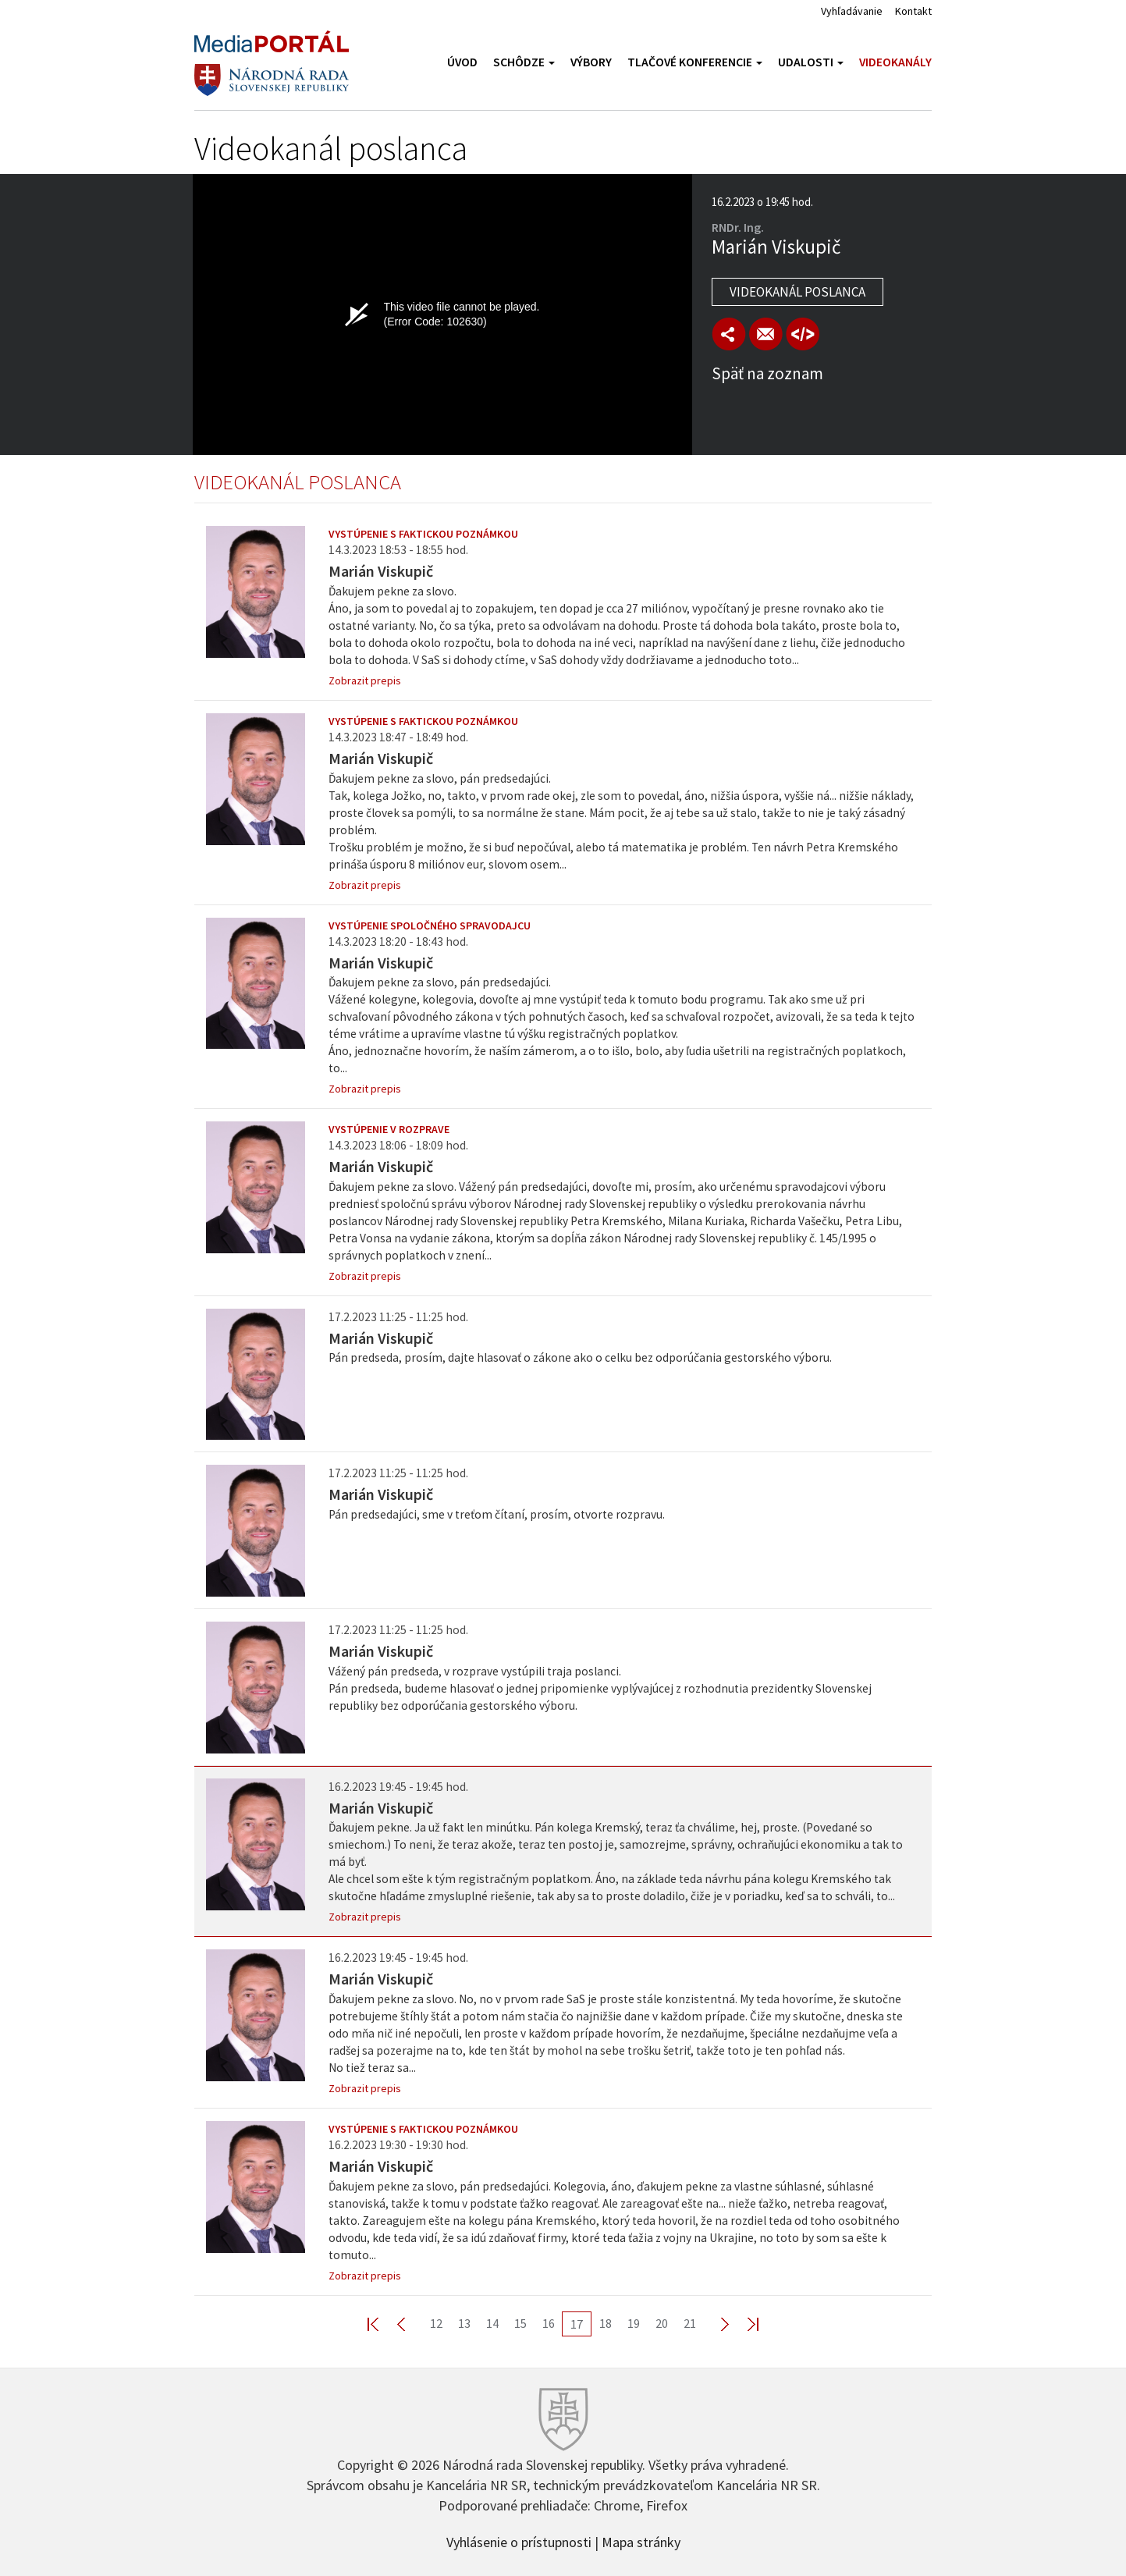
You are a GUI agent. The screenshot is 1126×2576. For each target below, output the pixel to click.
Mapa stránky (641, 2541)
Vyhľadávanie (852, 11)
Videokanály (895, 62)
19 (633, 2323)
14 (492, 2323)
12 (436, 2323)
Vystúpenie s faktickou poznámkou (423, 534)
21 (690, 2323)
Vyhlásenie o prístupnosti (518, 2541)
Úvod (462, 62)
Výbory (591, 62)
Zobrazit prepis (365, 680)
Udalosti (811, 62)
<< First (382, 2323)
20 (661, 2323)
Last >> (743, 2323)
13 (464, 2323)
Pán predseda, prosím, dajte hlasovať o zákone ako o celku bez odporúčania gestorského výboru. (580, 1357)
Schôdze (524, 62)
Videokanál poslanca (797, 291)
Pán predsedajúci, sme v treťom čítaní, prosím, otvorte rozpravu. (497, 1514)
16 (548, 2323)
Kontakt (913, 11)
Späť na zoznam (767, 373)
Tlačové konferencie (694, 62)
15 (520, 2323)
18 (605, 2323)
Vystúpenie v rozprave (389, 1129)
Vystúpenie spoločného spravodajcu (430, 925)
